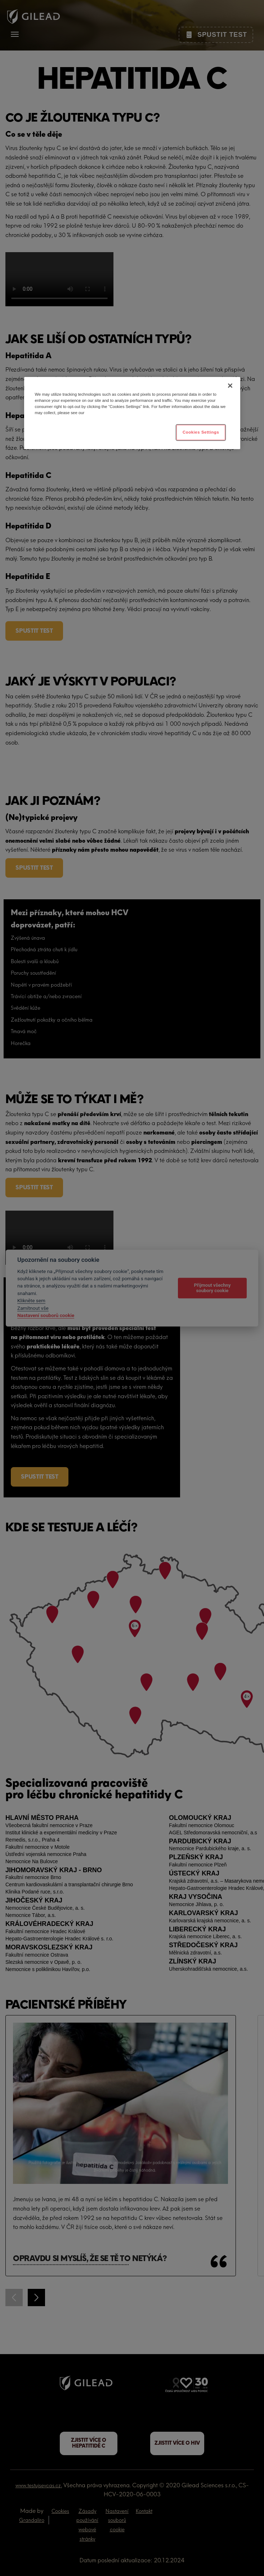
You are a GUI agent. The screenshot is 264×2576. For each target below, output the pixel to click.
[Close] (230, 386)
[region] (132, 413)
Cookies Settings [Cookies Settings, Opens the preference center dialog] (201, 432)
